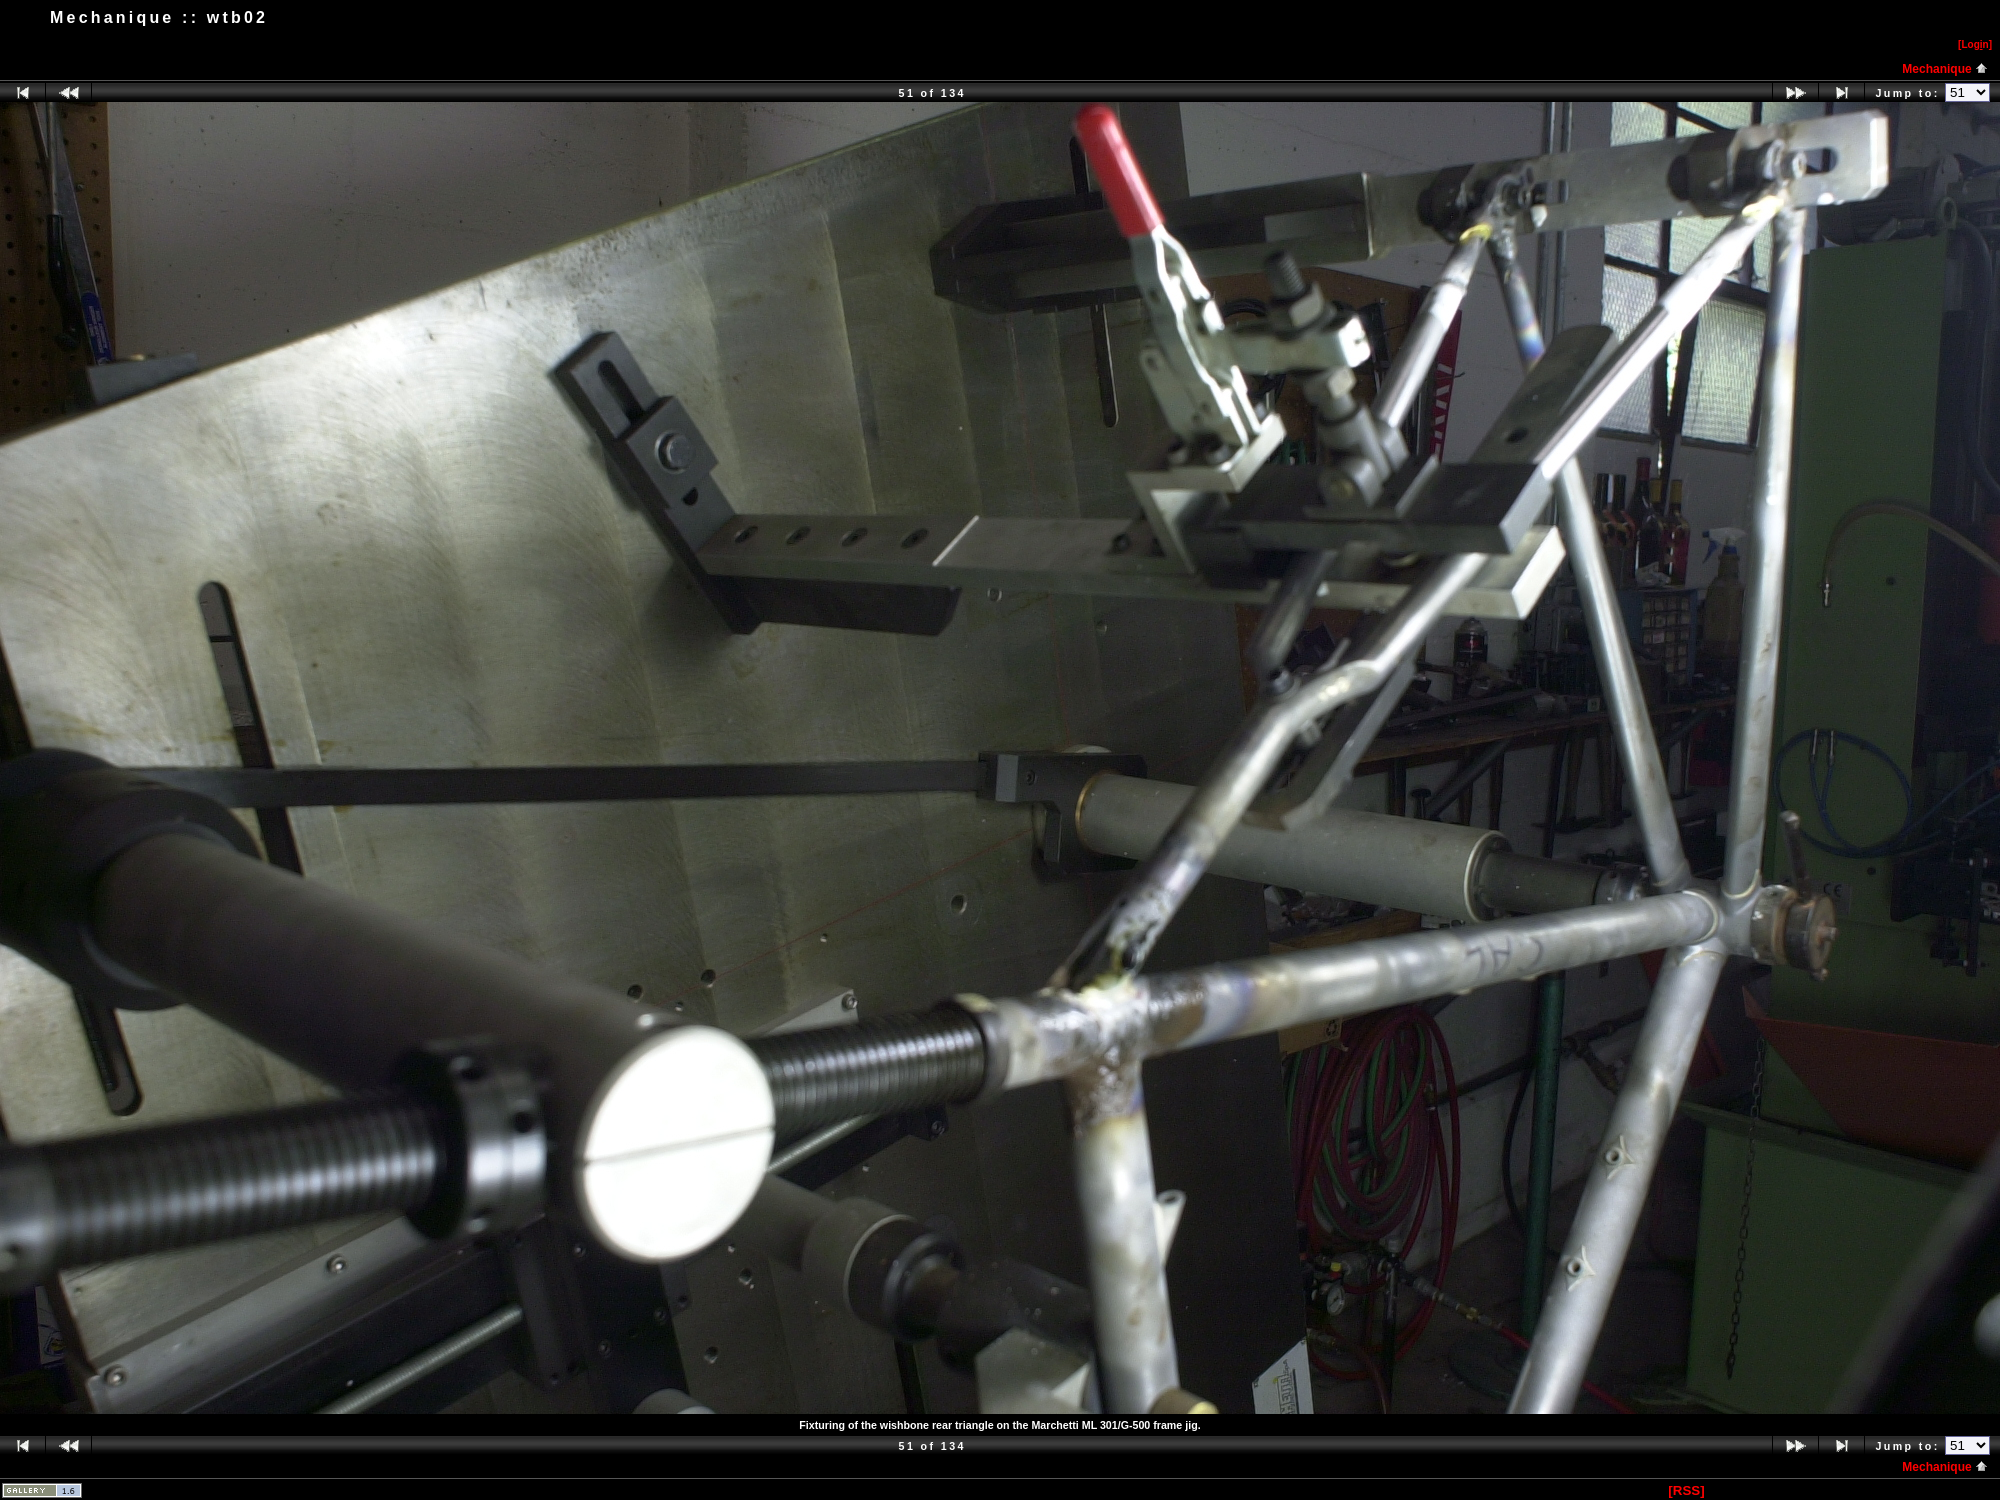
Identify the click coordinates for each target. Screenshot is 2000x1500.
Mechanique (1945, 69)
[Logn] (1975, 44)
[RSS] (1686, 1490)
